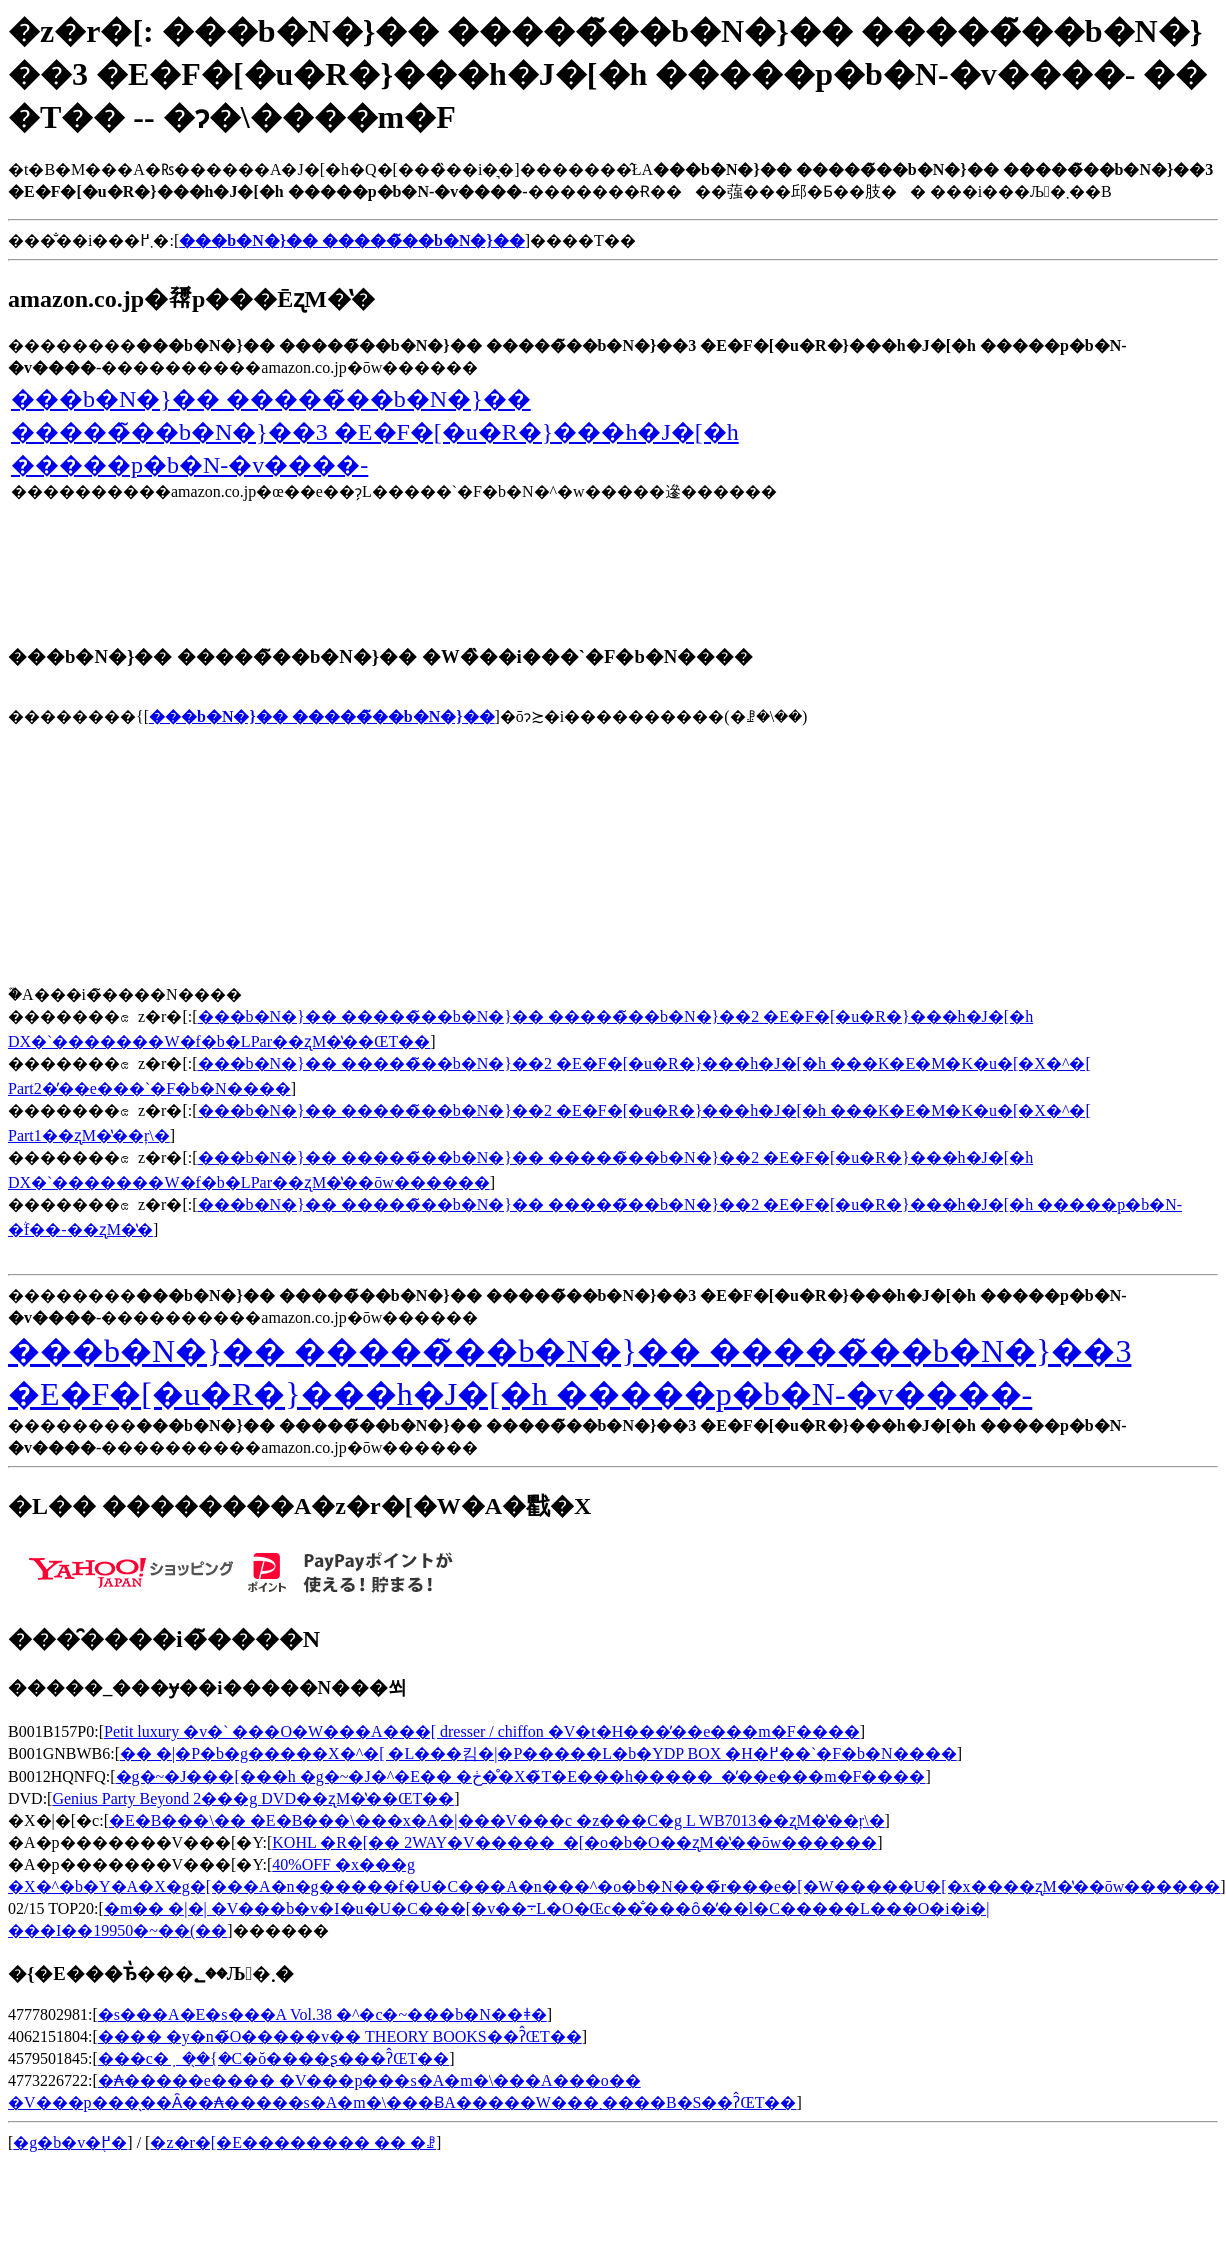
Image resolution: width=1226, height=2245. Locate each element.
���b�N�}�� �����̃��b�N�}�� (322, 716)
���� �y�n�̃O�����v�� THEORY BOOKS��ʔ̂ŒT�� (340, 2036)
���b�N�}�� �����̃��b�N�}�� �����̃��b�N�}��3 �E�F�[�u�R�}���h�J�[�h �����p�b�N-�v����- (375, 432)
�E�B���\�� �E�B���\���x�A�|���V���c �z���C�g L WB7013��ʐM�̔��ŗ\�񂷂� (497, 1820)
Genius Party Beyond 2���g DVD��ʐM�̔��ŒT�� (253, 1798)
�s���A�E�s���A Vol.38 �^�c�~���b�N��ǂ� (322, 2014)
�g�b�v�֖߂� (70, 2142)
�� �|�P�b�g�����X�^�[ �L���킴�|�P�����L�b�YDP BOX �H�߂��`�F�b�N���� (538, 1753)
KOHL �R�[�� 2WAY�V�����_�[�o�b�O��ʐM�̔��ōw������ (574, 1842)
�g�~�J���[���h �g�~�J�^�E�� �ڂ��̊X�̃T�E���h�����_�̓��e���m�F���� (521, 1776)
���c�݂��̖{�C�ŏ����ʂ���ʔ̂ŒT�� (273, 2058)
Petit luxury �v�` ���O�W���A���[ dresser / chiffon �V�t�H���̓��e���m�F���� (482, 1731)
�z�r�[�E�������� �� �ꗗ (293, 2142)
